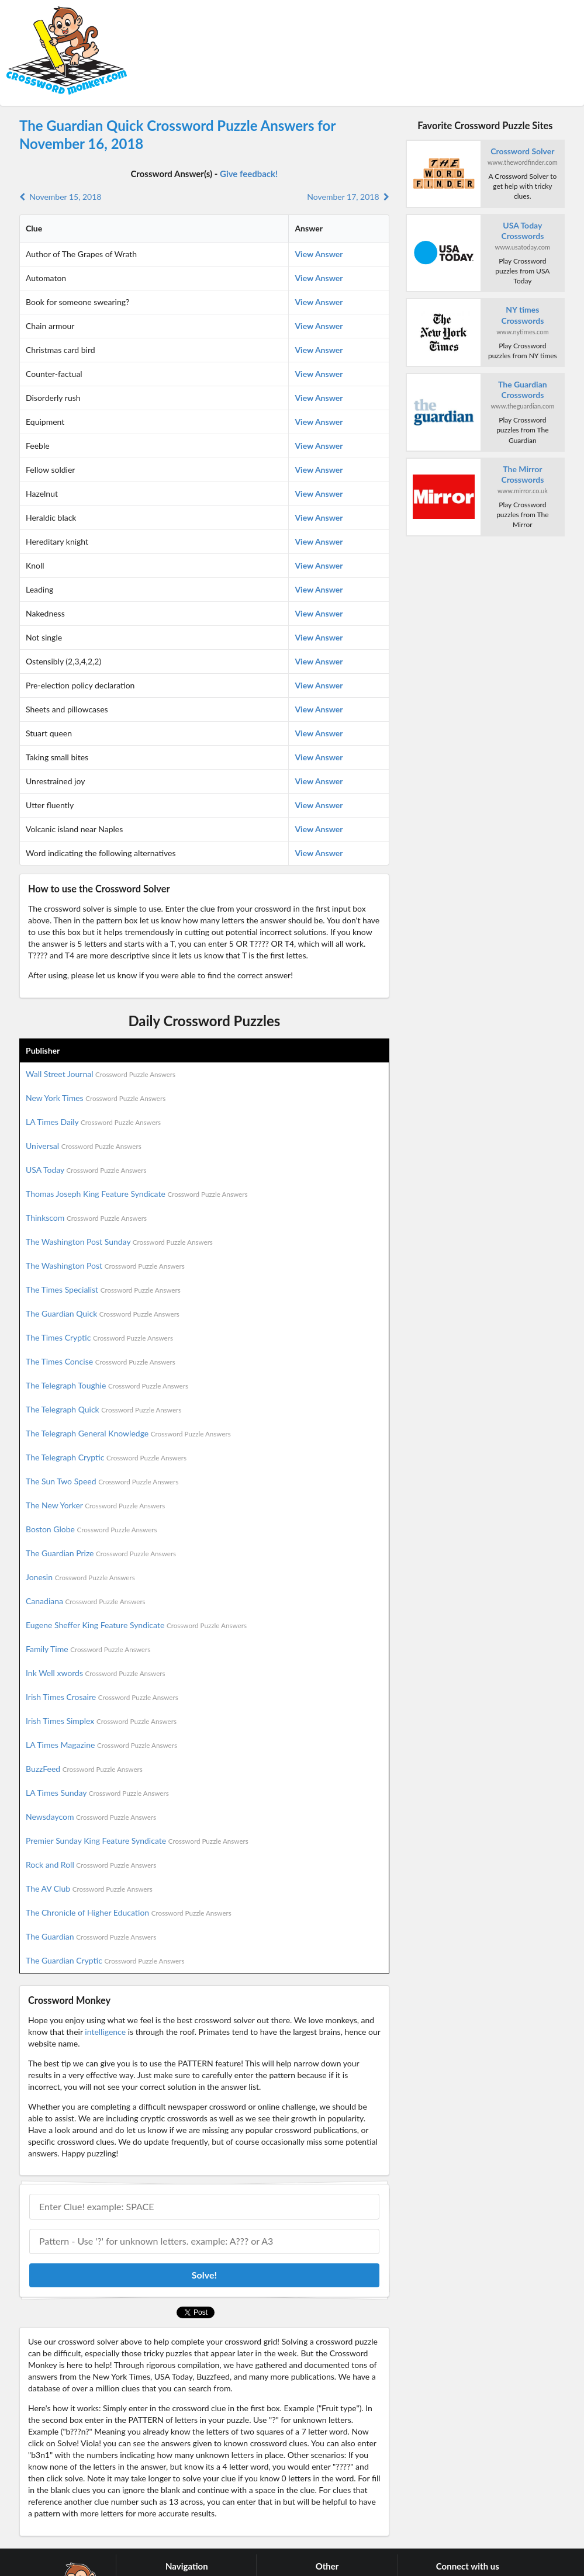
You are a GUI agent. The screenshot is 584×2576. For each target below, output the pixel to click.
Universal (83, 1146)
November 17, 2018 (348, 197)
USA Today (86, 1170)
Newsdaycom (91, 1817)
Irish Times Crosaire (102, 1697)
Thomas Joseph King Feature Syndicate (136, 1194)
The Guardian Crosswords (522, 389)
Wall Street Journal (100, 1074)
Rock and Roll (91, 1864)
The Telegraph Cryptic (106, 1457)
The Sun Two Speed (102, 1481)
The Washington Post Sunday (119, 1242)
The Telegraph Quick (103, 1409)
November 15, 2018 (60, 197)
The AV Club (89, 1888)
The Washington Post (105, 1265)
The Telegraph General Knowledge (128, 1433)
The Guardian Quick (102, 1313)
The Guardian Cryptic (105, 1960)
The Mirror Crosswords (522, 474)
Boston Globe (91, 1529)
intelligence (105, 2032)
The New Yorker (95, 1505)
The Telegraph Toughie (107, 1385)
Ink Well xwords (95, 1673)
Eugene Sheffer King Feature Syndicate (136, 1625)
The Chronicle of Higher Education (128, 1912)
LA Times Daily (93, 1122)
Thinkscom (86, 1218)
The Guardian (91, 1936)
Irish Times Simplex (101, 1721)
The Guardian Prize (101, 1553)
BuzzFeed (84, 1769)
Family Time (88, 1649)
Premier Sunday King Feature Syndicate (137, 1841)
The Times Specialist (103, 1289)
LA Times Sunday (97, 1793)
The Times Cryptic (99, 1337)
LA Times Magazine (101, 1745)
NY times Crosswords (522, 314)
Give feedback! (249, 173)
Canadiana (86, 1601)
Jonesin (80, 1577)
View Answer (319, 254)
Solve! (204, 2274)
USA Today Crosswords (522, 230)
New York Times (95, 1098)
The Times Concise (100, 1361)
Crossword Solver (522, 151)
